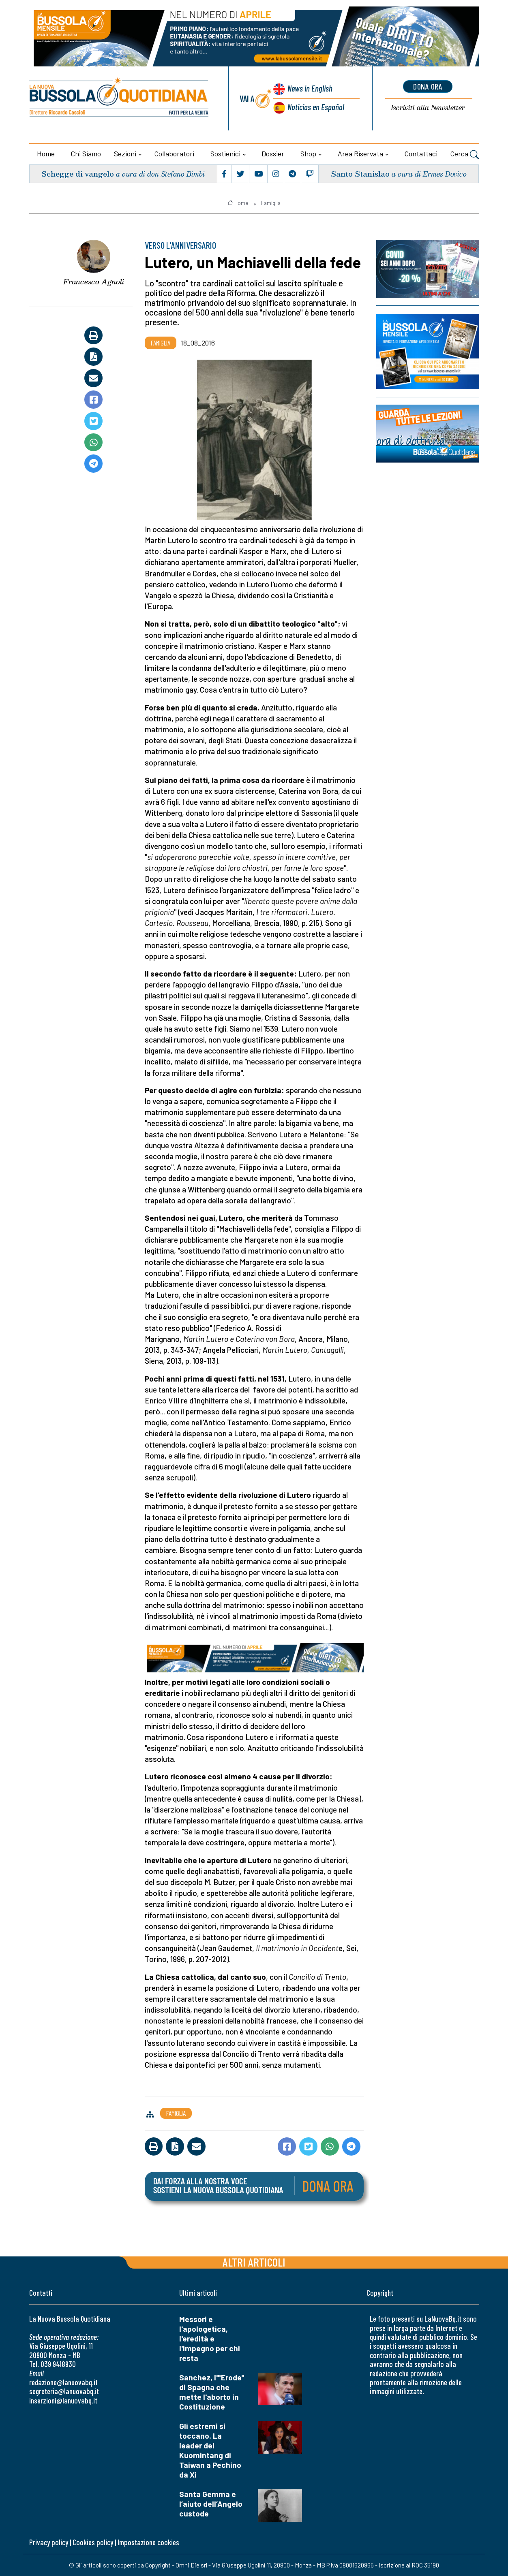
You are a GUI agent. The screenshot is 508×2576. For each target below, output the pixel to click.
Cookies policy (93, 2542)
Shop (308, 153)
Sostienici (225, 153)
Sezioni (125, 153)
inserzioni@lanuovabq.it (63, 2400)
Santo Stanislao (360, 173)
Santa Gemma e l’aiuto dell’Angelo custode (210, 2503)
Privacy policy (48, 2542)
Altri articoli (254, 2262)
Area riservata (360, 153)
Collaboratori (174, 153)
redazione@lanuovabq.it (63, 2382)
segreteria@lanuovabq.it (64, 2391)
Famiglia (271, 203)
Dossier (273, 153)
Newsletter (428, 108)
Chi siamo (86, 153)
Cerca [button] (464, 154)
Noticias (315, 107)
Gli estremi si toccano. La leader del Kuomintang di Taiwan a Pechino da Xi (210, 2450)
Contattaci (421, 153)
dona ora (427, 86)
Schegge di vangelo (77, 173)
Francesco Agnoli (93, 281)
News (309, 88)
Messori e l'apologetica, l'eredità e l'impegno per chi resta (209, 2338)
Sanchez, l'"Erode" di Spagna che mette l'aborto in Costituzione (211, 2392)
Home (46, 153)
